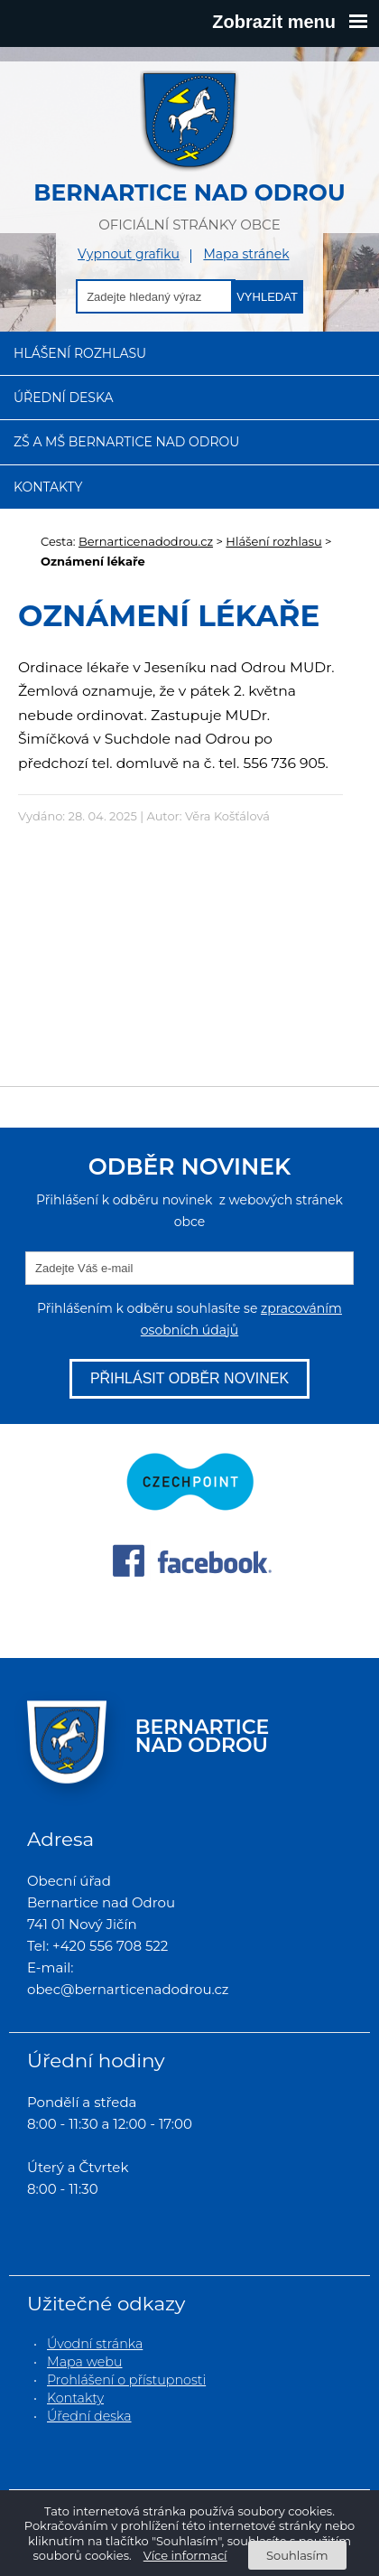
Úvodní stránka (95, 2344)
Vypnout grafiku (129, 254)
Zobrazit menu (289, 22)
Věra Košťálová (227, 816)
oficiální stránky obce (189, 151)
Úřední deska (64, 397)
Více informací (185, 2555)
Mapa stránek (246, 254)
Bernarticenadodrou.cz (146, 541)
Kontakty (48, 487)
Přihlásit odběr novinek (189, 1378)
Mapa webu (85, 2362)
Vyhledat (267, 297)
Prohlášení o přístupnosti (126, 2380)
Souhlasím (297, 2555)
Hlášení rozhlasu (80, 353)
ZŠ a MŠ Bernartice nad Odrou (126, 442)
